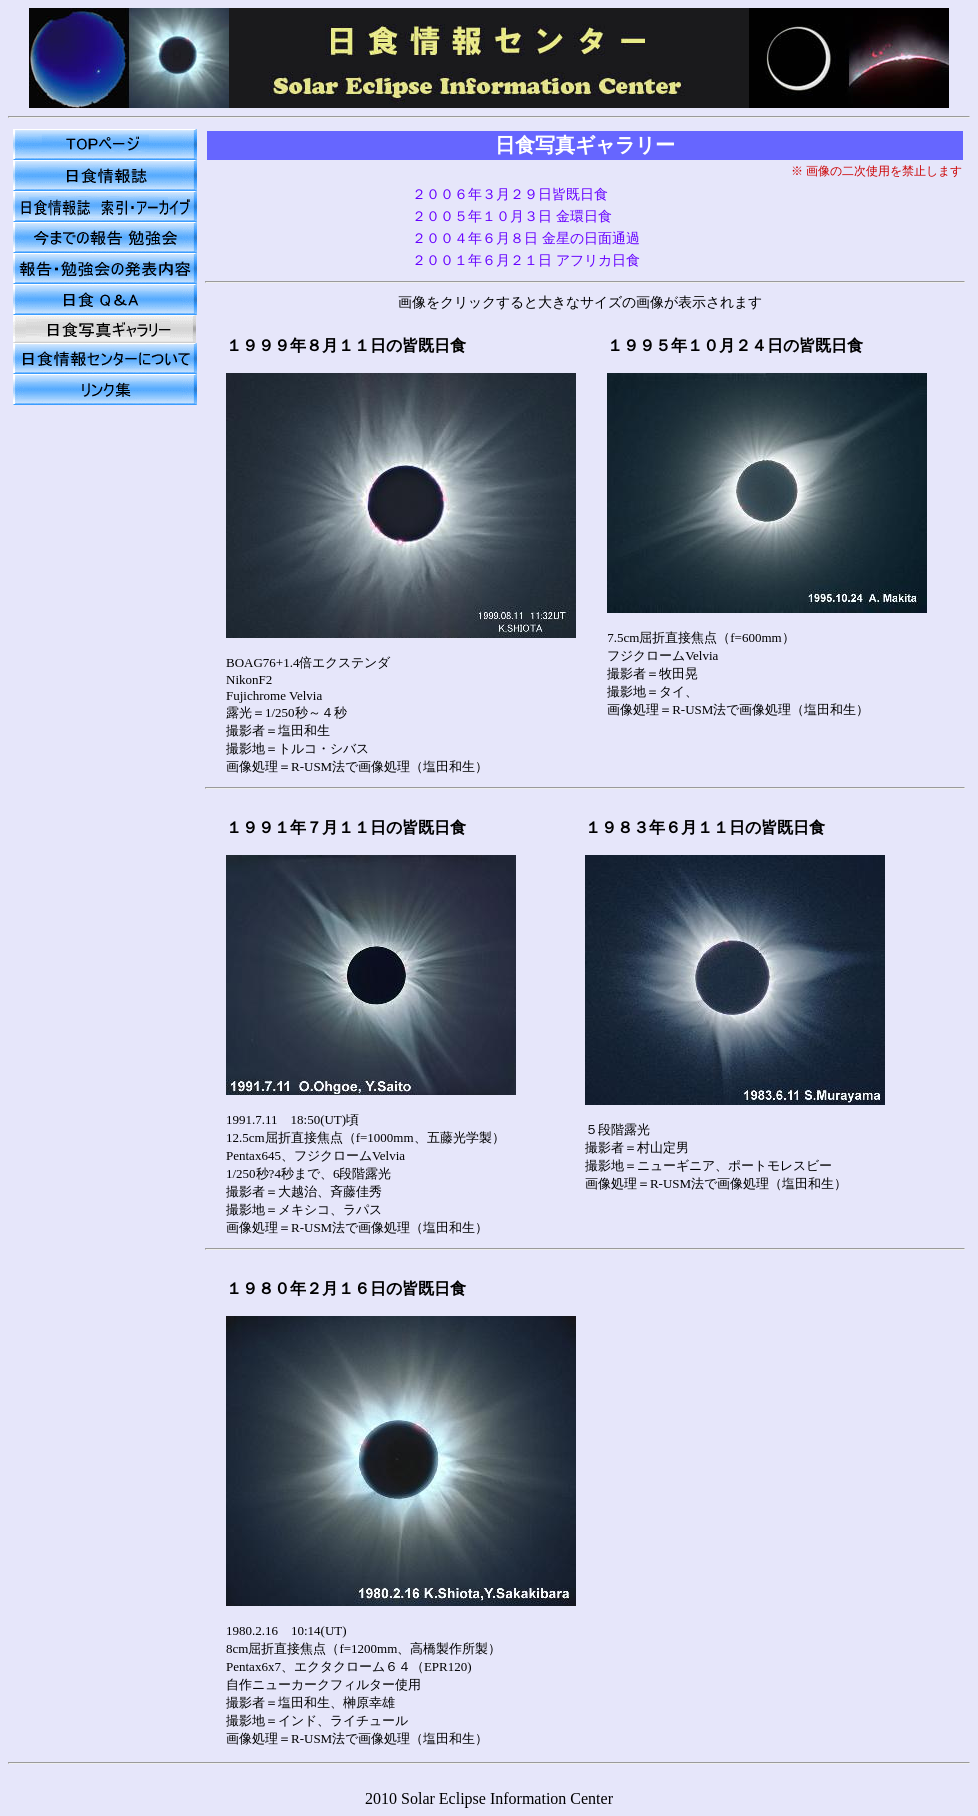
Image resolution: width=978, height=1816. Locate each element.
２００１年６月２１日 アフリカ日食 (526, 260)
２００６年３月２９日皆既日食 (510, 194)
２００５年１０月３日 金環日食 (512, 216)
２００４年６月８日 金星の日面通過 (526, 238)
